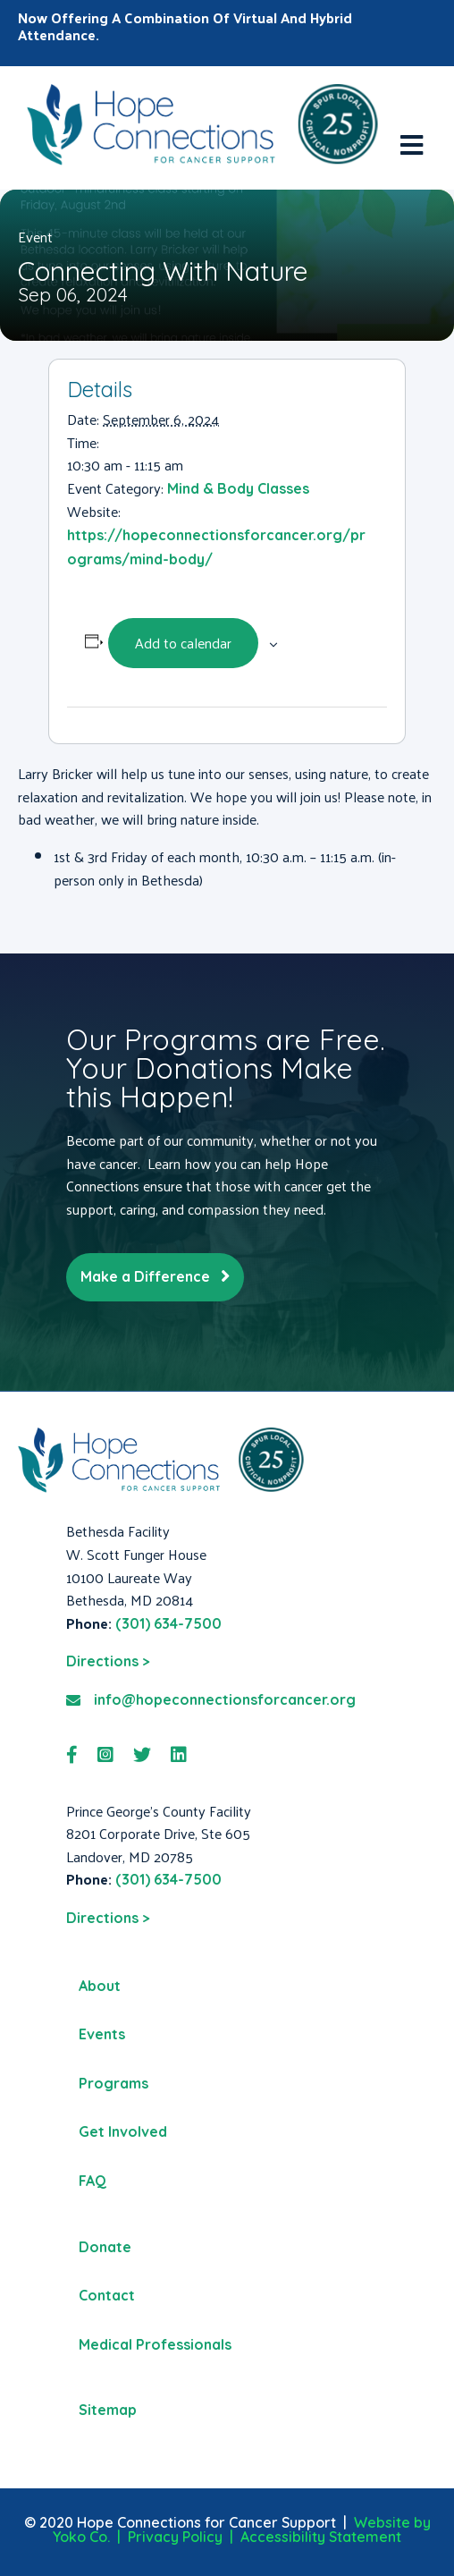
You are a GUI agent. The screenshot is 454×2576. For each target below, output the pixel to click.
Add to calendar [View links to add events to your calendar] (183, 643)
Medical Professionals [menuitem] (155, 2344)
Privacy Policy (175, 2537)
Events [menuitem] (102, 2034)
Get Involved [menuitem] (123, 2131)
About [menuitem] (100, 1986)
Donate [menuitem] (105, 2247)
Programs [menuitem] (113, 2083)
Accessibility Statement (320, 2537)
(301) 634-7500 (168, 1623)
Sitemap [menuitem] (108, 2410)
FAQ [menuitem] (92, 2181)
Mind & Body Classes (238, 488)
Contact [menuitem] (107, 2295)
